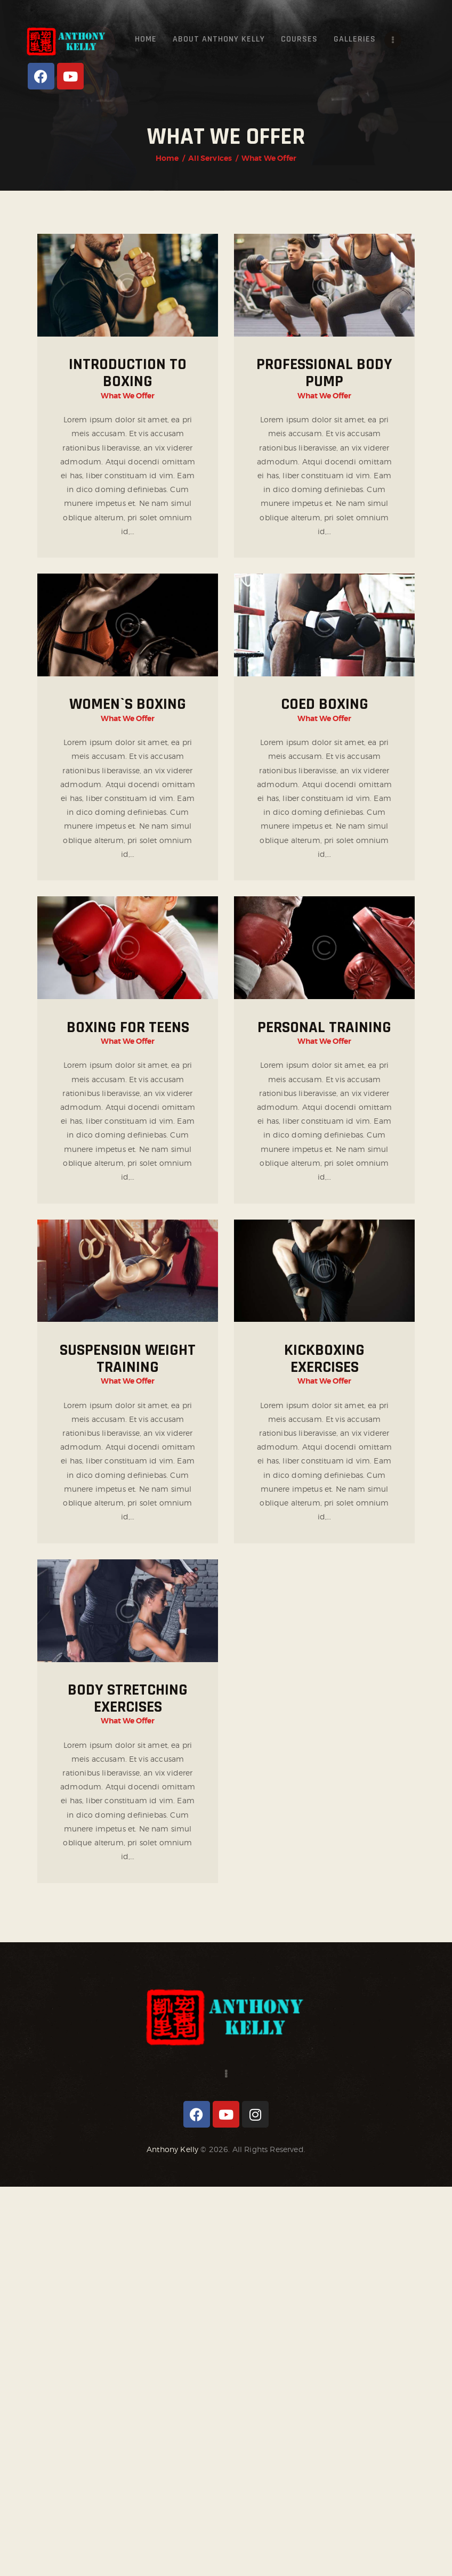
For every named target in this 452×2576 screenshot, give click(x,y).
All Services (210, 158)
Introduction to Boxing (128, 373)
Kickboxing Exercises (324, 1359)
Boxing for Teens (128, 1027)
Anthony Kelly (172, 2148)
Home (167, 158)
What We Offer (128, 395)
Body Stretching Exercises (128, 1698)
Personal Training (324, 1027)
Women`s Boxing (127, 704)
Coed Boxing (324, 704)
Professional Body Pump (324, 373)
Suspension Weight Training (128, 1359)
